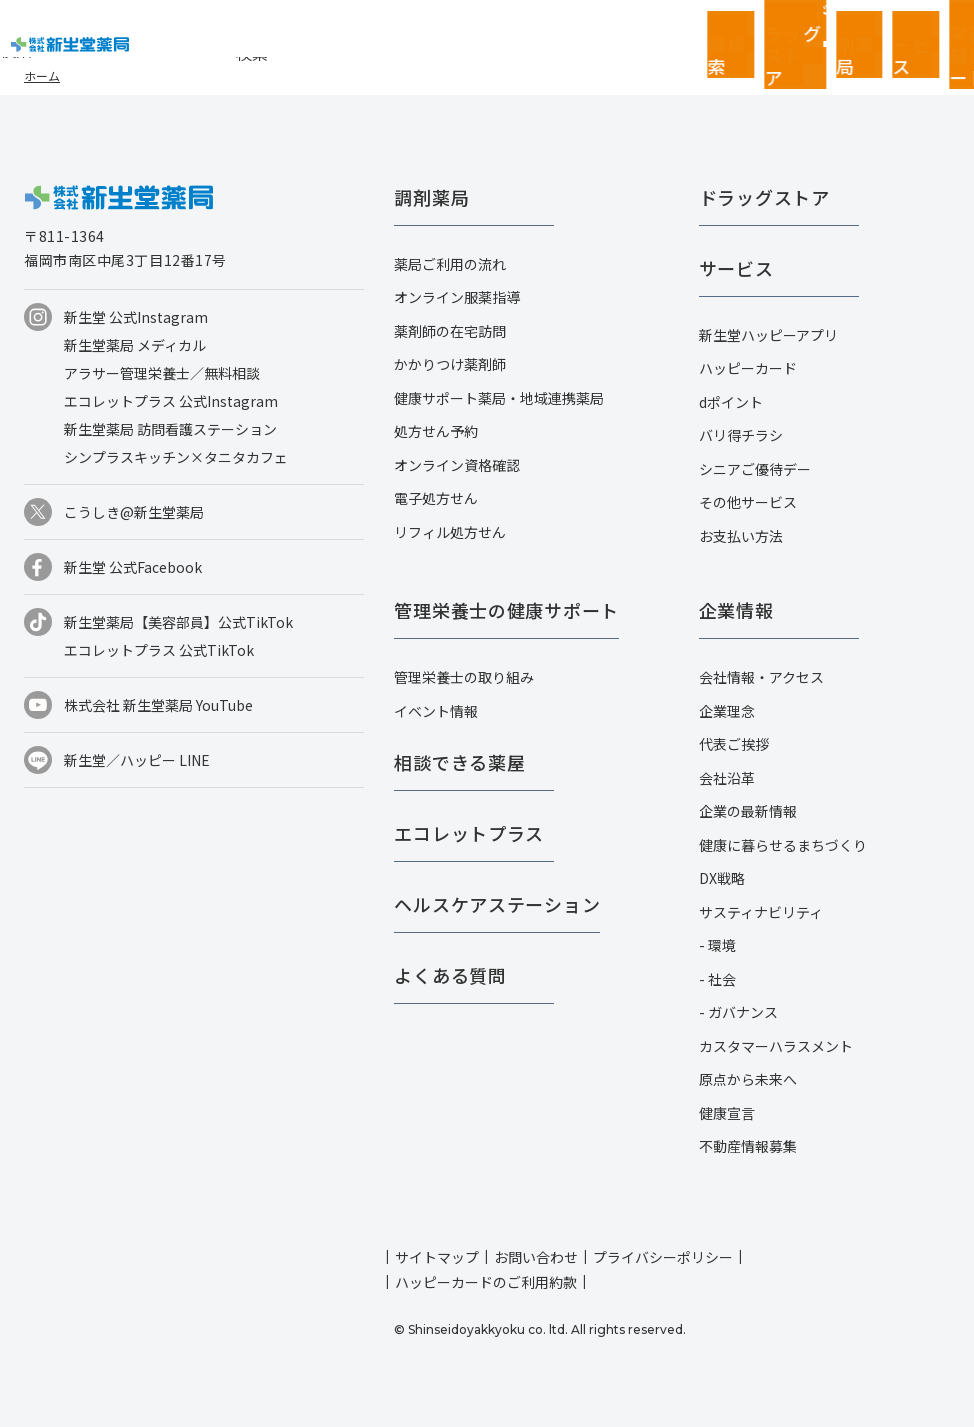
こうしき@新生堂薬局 (134, 512)
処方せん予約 (436, 431)
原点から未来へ (748, 1079)
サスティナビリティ (761, 912)
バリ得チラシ (741, 435)
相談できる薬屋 (459, 762)
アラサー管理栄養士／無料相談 (162, 373)
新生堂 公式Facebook (133, 567)
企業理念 (727, 711)
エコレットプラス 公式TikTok (159, 650)
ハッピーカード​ (748, 368)
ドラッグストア (764, 197)
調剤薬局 (431, 197)
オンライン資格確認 (457, 465)
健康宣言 (727, 1113)
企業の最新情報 (748, 811)
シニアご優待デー (755, 469)
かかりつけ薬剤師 (450, 364)
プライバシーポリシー (663, 1257)
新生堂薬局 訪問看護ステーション (170, 429)
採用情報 (944, 30)
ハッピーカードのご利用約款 (486, 1282)
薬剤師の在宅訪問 (450, 331)
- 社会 (717, 979)
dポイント (731, 402)
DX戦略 (722, 878)
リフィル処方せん (450, 532)
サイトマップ (437, 1257)
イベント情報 (436, 711)
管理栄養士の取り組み (464, 677)
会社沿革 (727, 778)
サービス (736, 268)
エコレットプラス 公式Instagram (171, 401)
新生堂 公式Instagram (136, 317)
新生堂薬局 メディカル (135, 345)
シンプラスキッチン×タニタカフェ (176, 457)
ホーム (42, 75)
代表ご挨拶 (734, 744)
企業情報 (884, 30)
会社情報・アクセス (761, 677)
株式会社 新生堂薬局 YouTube (158, 705)
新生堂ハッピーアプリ (768, 335)
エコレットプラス (469, 833)
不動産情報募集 (748, 1146)
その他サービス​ (748, 502)
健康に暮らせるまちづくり (783, 845)
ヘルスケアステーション (497, 904)
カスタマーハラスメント (776, 1046)
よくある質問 (450, 975)
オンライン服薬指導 (457, 297)
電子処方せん (436, 498)
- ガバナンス (738, 1012)
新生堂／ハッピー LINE (137, 760)
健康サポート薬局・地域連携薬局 (499, 398)
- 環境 (717, 945)
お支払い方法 (741, 536)
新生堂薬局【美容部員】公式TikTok (178, 622)
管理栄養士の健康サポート (506, 610)
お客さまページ (824, 30)
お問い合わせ (536, 1257)
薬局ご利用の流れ (450, 264)
